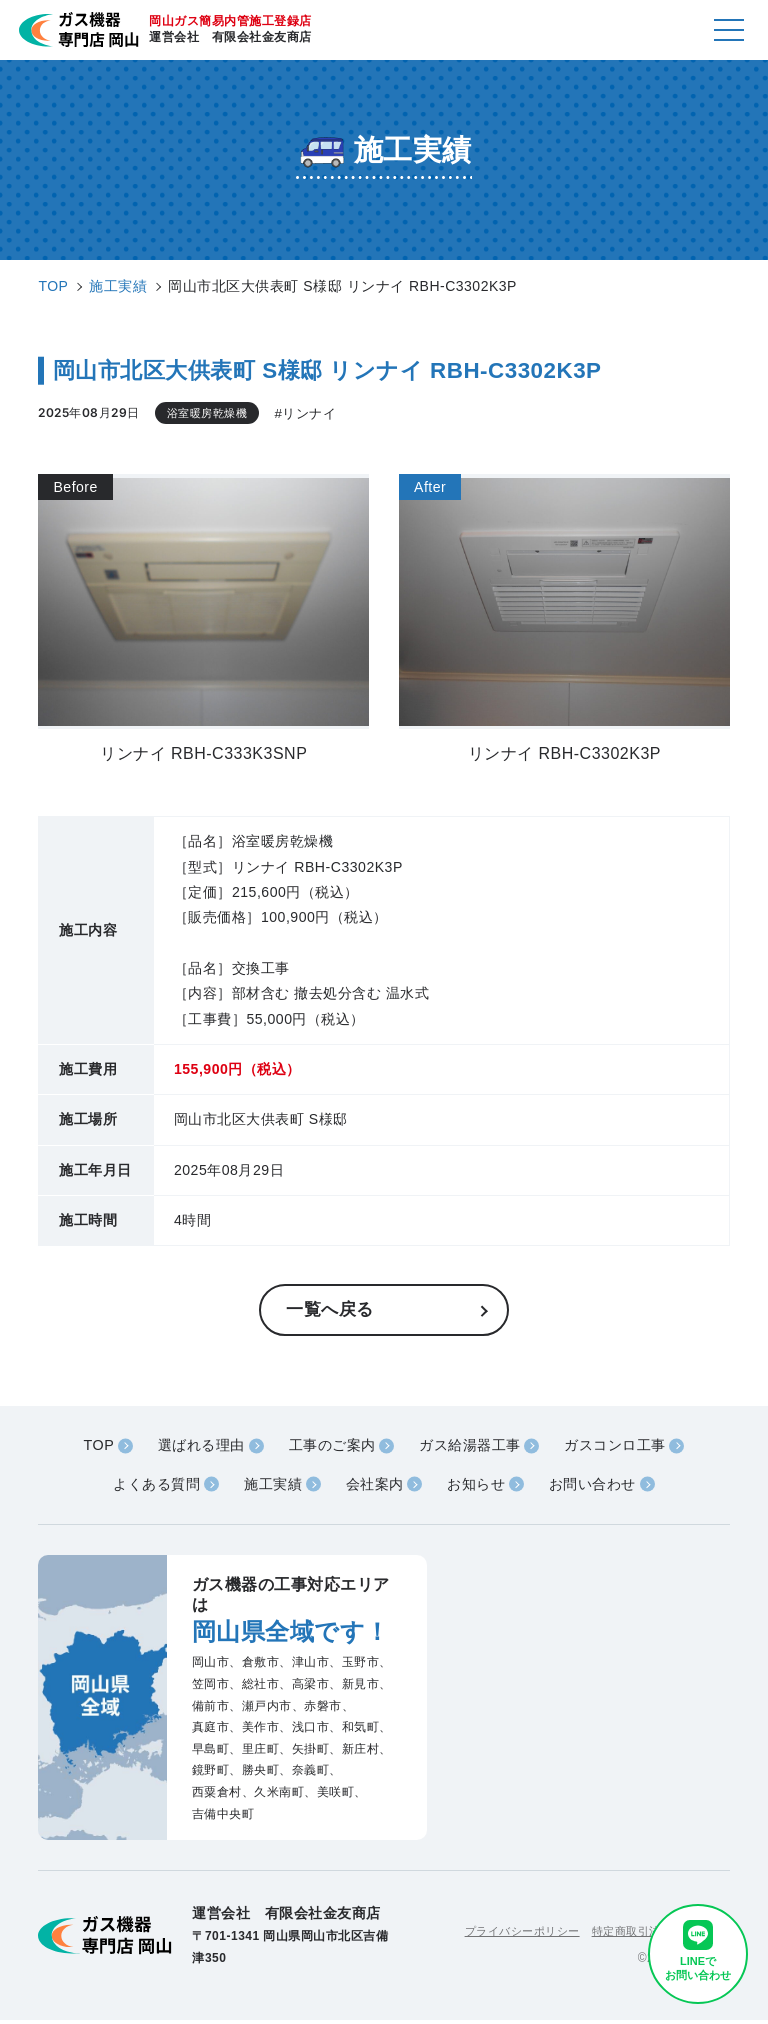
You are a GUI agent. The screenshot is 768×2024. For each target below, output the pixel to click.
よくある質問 (145, 1487)
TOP (84, 1447)
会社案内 (374, 1487)
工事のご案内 (328, 1447)
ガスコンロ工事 (626, 1447)
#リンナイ (314, 414)
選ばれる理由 (190, 1447)
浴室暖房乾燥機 (211, 413)
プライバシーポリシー (505, 1935)
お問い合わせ (602, 1487)
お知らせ (481, 1487)
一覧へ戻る (332, 1311)
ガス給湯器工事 (473, 1447)
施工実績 (268, 1487)
